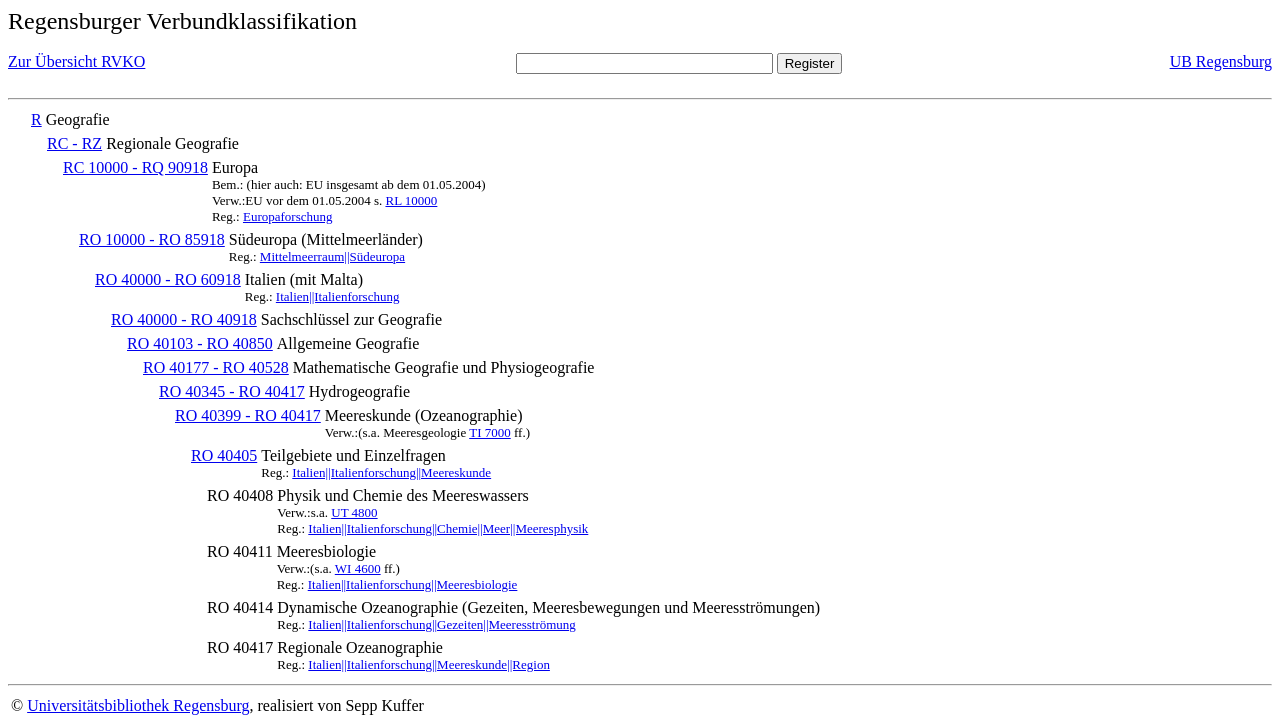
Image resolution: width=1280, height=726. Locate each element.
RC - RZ (74, 143)
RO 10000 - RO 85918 (152, 239)
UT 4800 (354, 512)
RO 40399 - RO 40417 (248, 415)
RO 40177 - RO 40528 (216, 367)
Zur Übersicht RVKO (76, 61)
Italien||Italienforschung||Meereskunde (391, 472)
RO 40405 (224, 455)
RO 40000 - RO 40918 (184, 319)
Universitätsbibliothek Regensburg (138, 705)
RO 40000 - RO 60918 (168, 279)
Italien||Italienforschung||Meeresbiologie (413, 584)
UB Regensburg (1221, 61)
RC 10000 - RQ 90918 (135, 167)
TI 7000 (490, 432)
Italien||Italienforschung (338, 296)
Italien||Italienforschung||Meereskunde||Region (429, 664)
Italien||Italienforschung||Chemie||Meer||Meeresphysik (448, 528)
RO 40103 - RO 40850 (200, 343)
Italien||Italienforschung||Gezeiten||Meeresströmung (442, 624)
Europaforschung (288, 216)
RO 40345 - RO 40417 (232, 391)
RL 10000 (411, 200)
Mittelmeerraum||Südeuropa (332, 256)
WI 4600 (358, 568)
